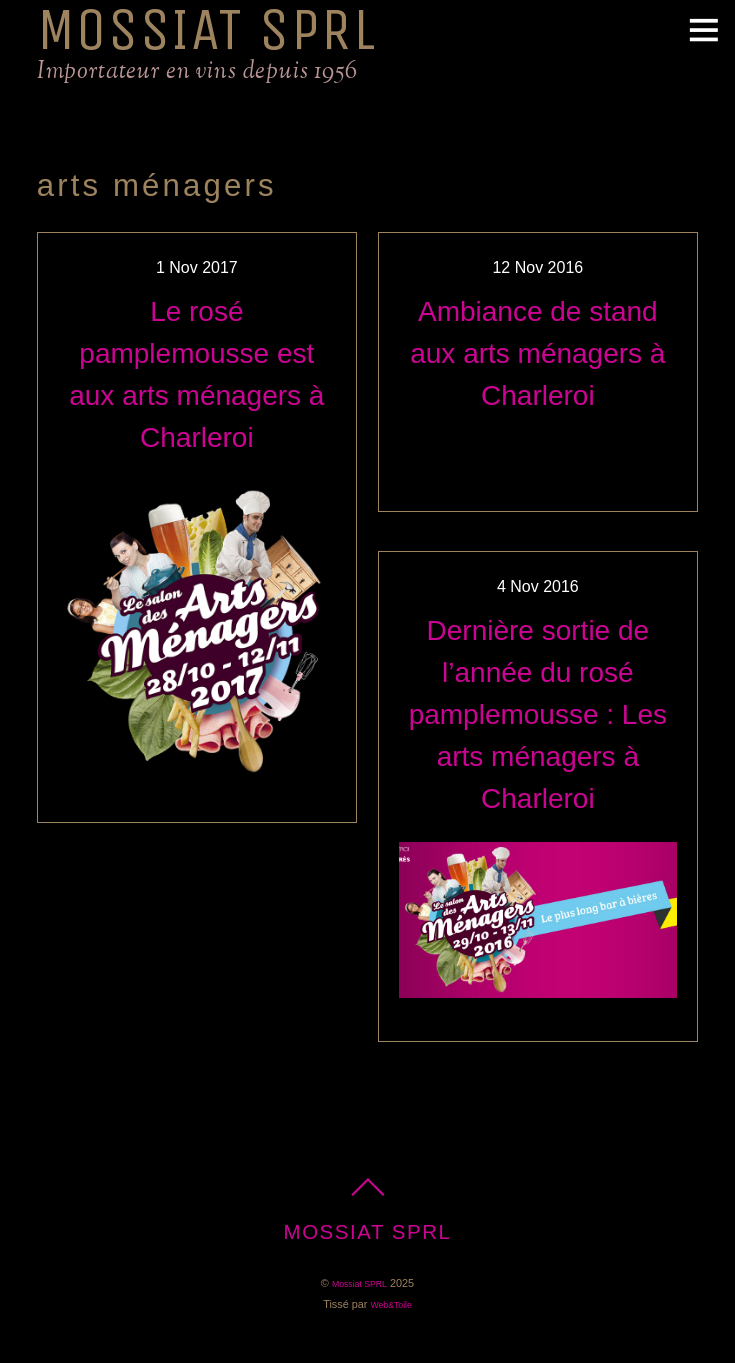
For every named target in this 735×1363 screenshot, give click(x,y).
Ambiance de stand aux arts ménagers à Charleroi (537, 353)
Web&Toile (390, 1305)
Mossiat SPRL (359, 1284)
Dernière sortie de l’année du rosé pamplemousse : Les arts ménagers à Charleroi (538, 714)
